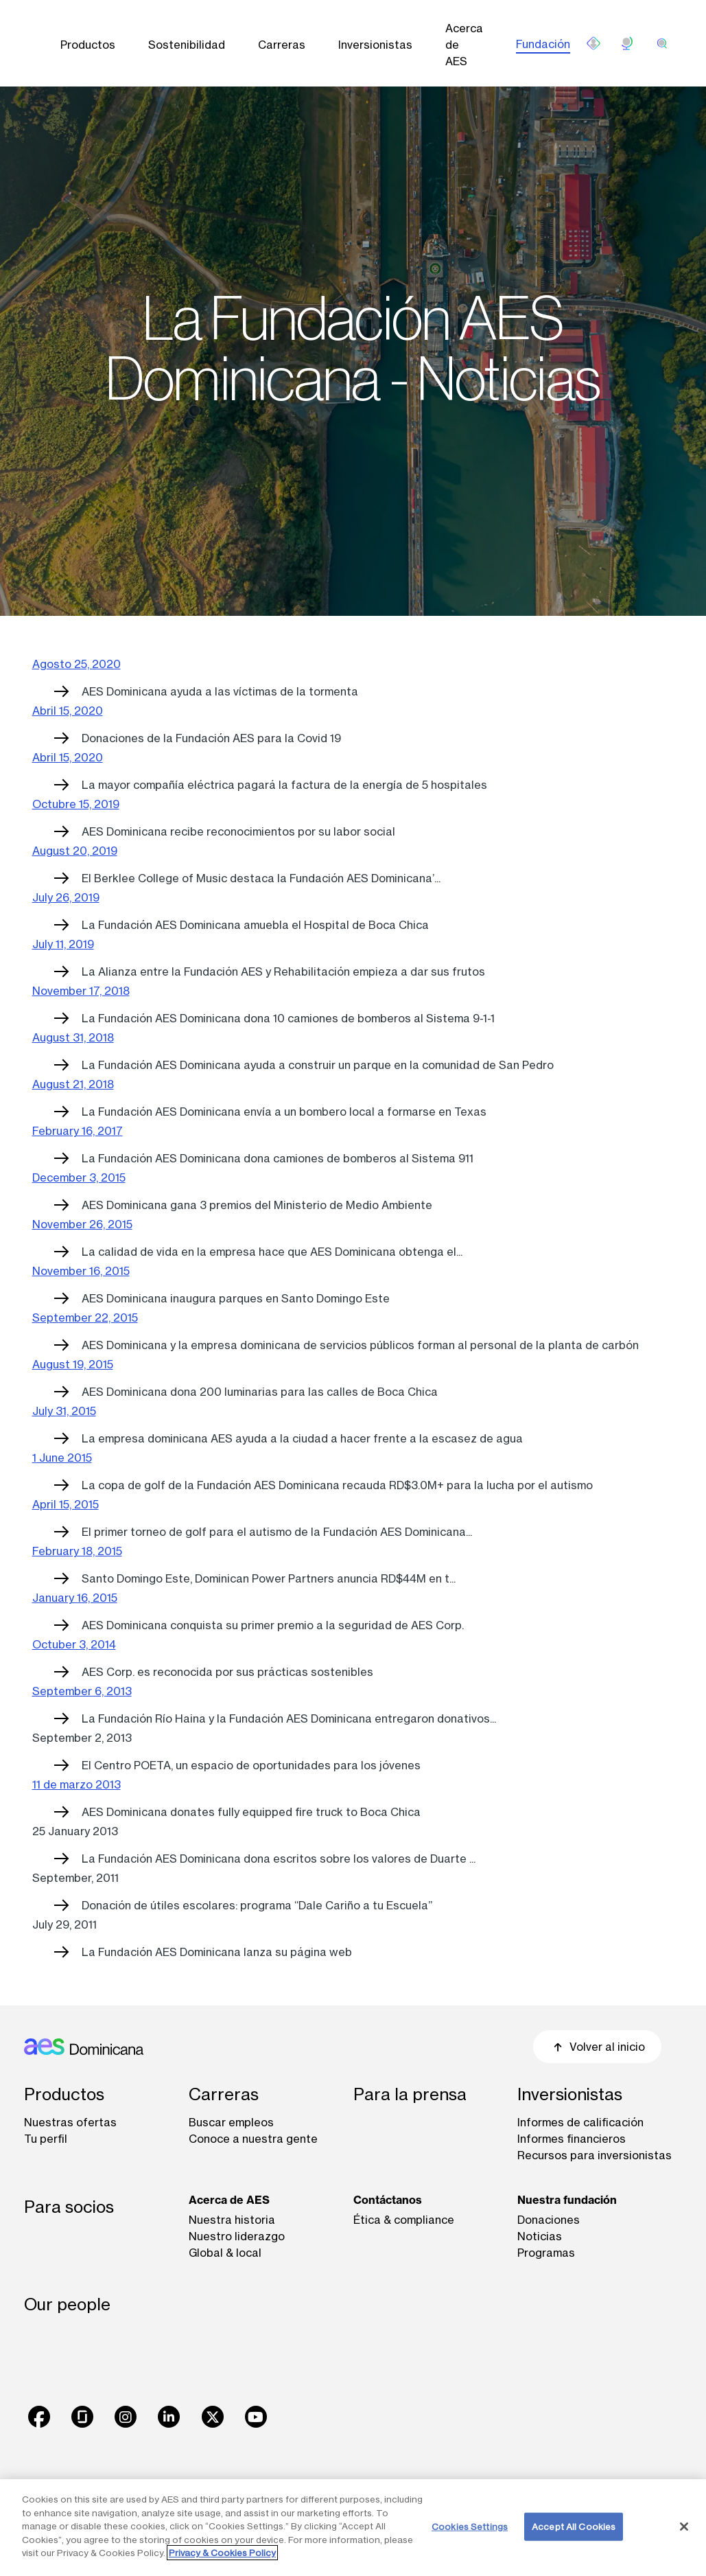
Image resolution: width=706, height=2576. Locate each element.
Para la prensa (410, 2094)
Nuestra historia (232, 2220)
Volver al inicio (597, 2047)
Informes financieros (571, 2139)
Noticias (539, 2236)
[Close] (684, 2526)
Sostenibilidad (186, 44)
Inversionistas (375, 44)
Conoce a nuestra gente (253, 2139)
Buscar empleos (231, 2122)
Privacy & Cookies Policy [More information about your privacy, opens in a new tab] (222, 2552)
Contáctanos (387, 2200)
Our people (67, 2304)
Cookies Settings (470, 2525)
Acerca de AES (464, 44)
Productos (87, 44)
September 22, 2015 (85, 1317)
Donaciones (548, 2220)
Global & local (225, 2252)
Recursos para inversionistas (594, 2155)
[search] (662, 43)
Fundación (543, 44)
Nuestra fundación (567, 2200)
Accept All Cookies (573, 2525)
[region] (353, 2527)
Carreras (281, 44)
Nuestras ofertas (70, 2122)
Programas (546, 2252)
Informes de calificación (580, 2122)
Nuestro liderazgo (237, 2236)
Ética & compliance (403, 2220)
